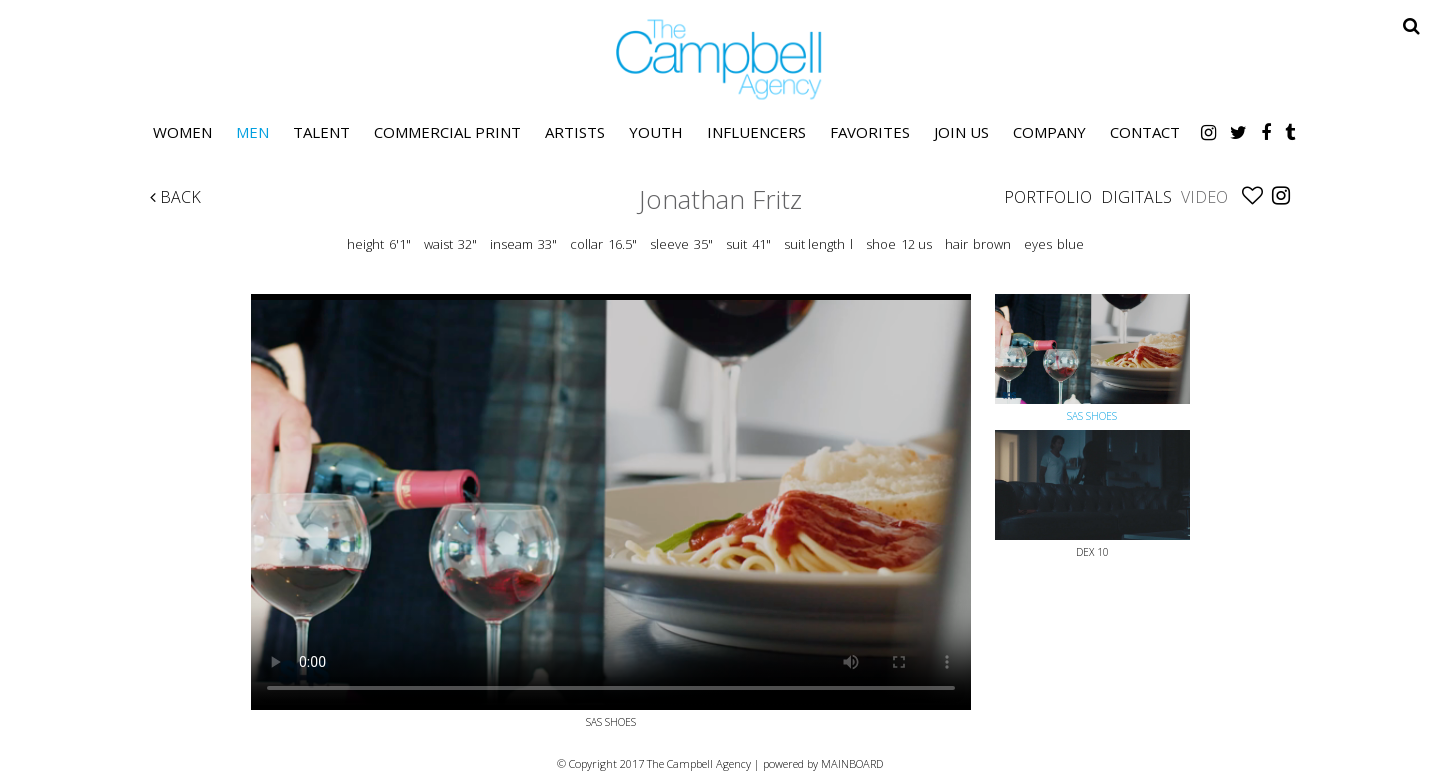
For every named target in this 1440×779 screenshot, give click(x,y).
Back (175, 197)
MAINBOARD (852, 763)
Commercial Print (447, 132)
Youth (656, 132)
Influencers (756, 132)
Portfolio (1048, 197)
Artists (575, 132)
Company (1049, 132)
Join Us (961, 132)
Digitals (1136, 197)
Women (182, 132)
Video (1204, 197)
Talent (321, 132)
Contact (1145, 132)
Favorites (870, 132)
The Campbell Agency (720, 59)
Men (252, 132)
